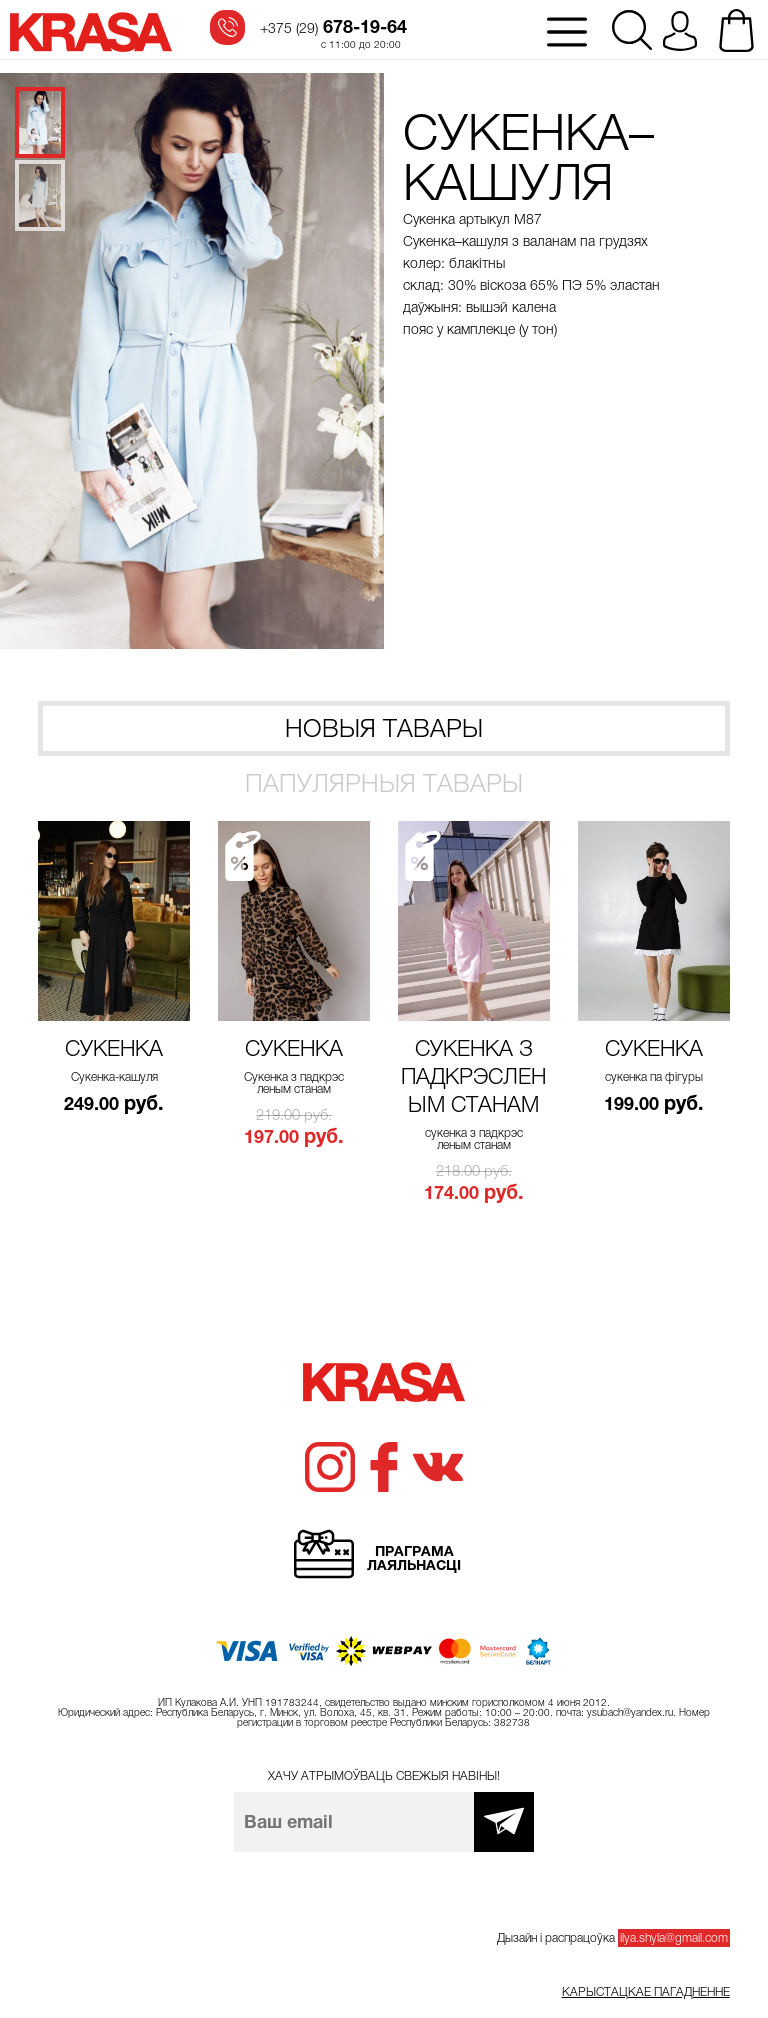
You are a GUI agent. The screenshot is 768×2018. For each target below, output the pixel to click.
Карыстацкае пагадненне (646, 1992)
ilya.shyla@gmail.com (674, 1938)
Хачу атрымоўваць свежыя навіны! (384, 1776)
